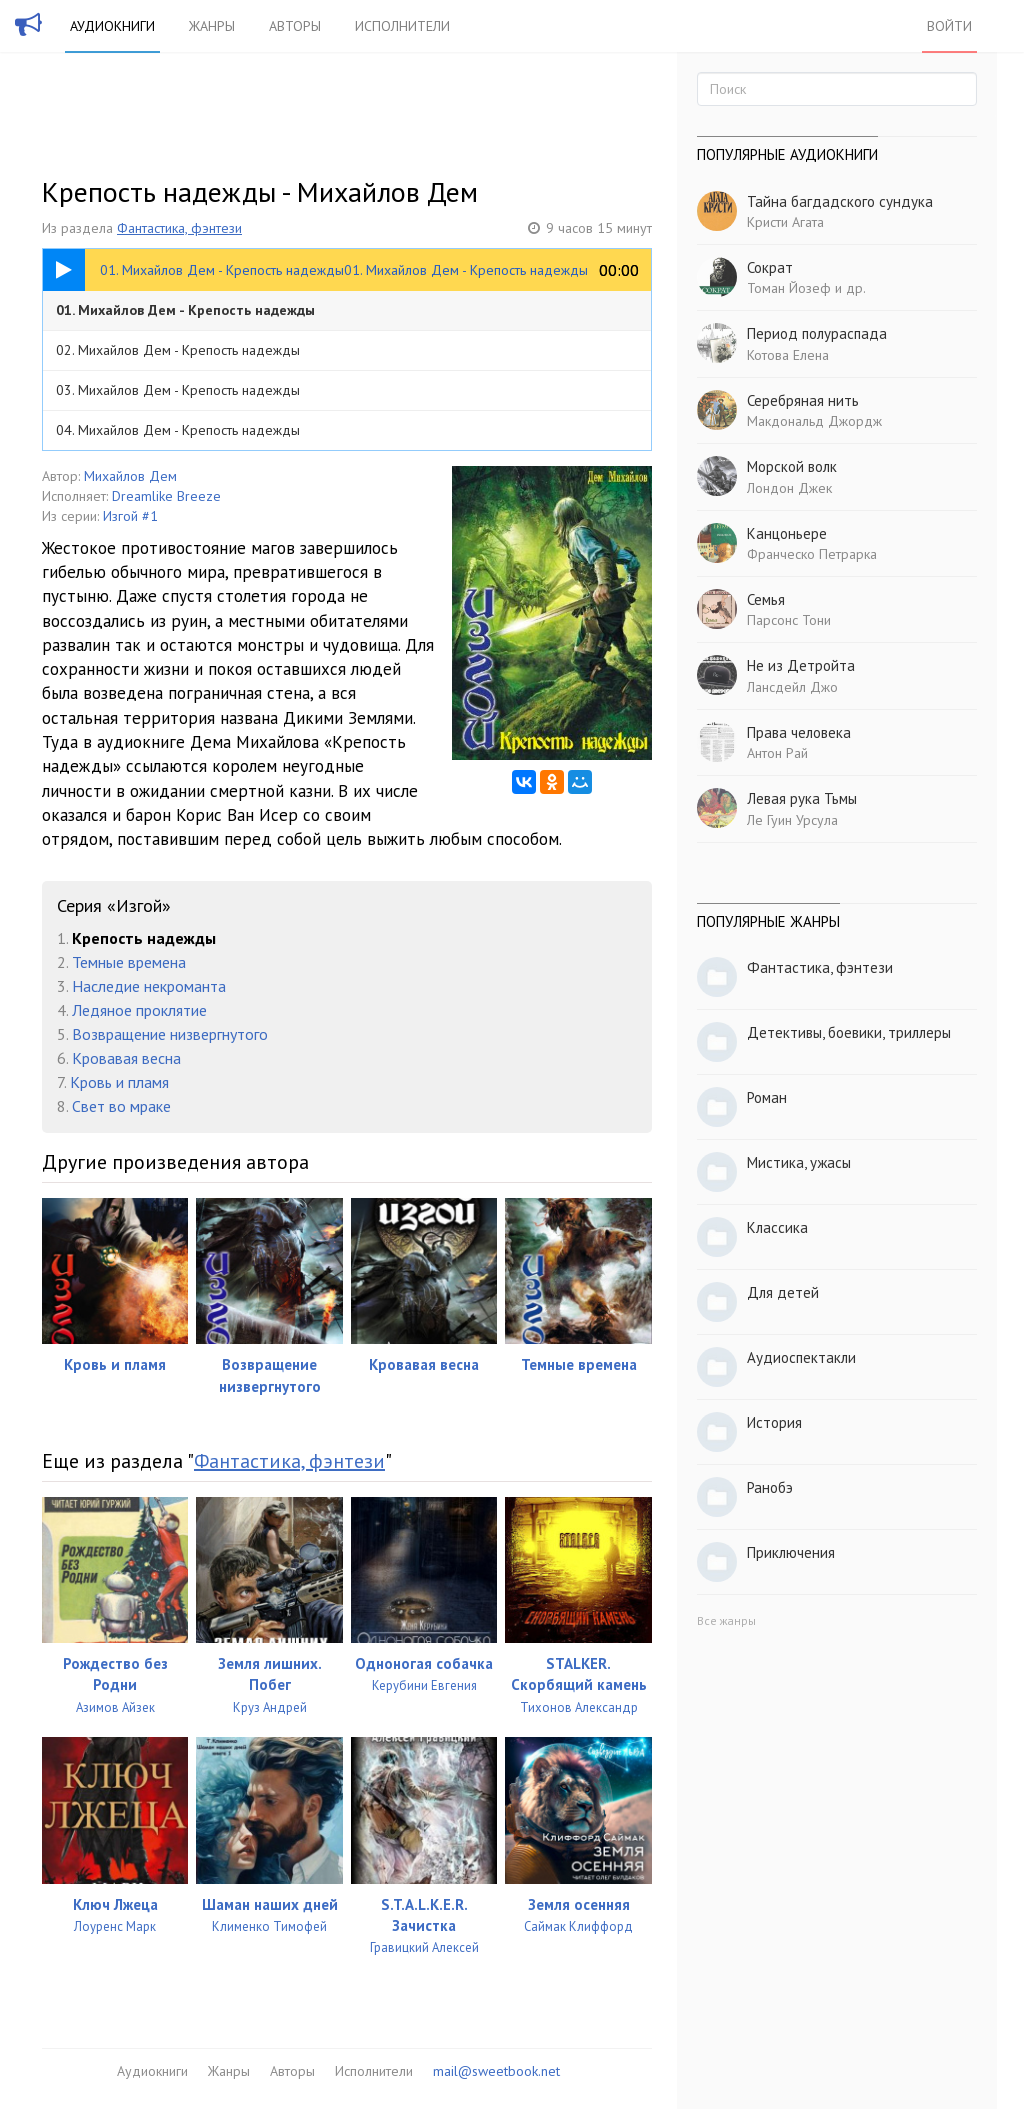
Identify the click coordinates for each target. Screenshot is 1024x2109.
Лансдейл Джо (792, 687)
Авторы (295, 26)
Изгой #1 (130, 516)
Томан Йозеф (789, 288)
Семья (766, 599)
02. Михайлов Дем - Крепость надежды (178, 350)
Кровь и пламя (119, 1082)
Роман (767, 1097)
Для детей (783, 1292)
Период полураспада (817, 333)
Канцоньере (787, 533)
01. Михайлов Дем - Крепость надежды (185, 310)
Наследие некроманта (149, 986)
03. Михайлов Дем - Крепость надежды (178, 390)
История (774, 1422)
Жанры (212, 26)
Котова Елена (788, 355)
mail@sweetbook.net (496, 2071)
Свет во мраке (121, 1106)
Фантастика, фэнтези (179, 228)
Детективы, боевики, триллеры (849, 1032)
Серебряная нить (803, 400)
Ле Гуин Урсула (792, 820)
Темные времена (129, 962)
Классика (777, 1227)
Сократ (770, 267)
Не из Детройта (801, 665)
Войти (949, 26)
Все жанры (726, 1620)
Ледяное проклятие (139, 1010)
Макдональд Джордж (814, 421)
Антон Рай (777, 753)
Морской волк (792, 466)
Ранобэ (770, 1487)
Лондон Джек (789, 488)
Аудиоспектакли (801, 1357)
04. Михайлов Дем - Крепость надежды (178, 430)
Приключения (791, 1552)
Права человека (799, 732)
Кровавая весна (126, 1058)
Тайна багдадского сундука (840, 201)
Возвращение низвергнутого (170, 1034)
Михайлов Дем (130, 476)
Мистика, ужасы (799, 1162)
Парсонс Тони (789, 620)
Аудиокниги (112, 26)
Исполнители (402, 26)
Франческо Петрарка (812, 554)
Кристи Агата (785, 222)
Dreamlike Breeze (166, 496)
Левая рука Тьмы (802, 798)
